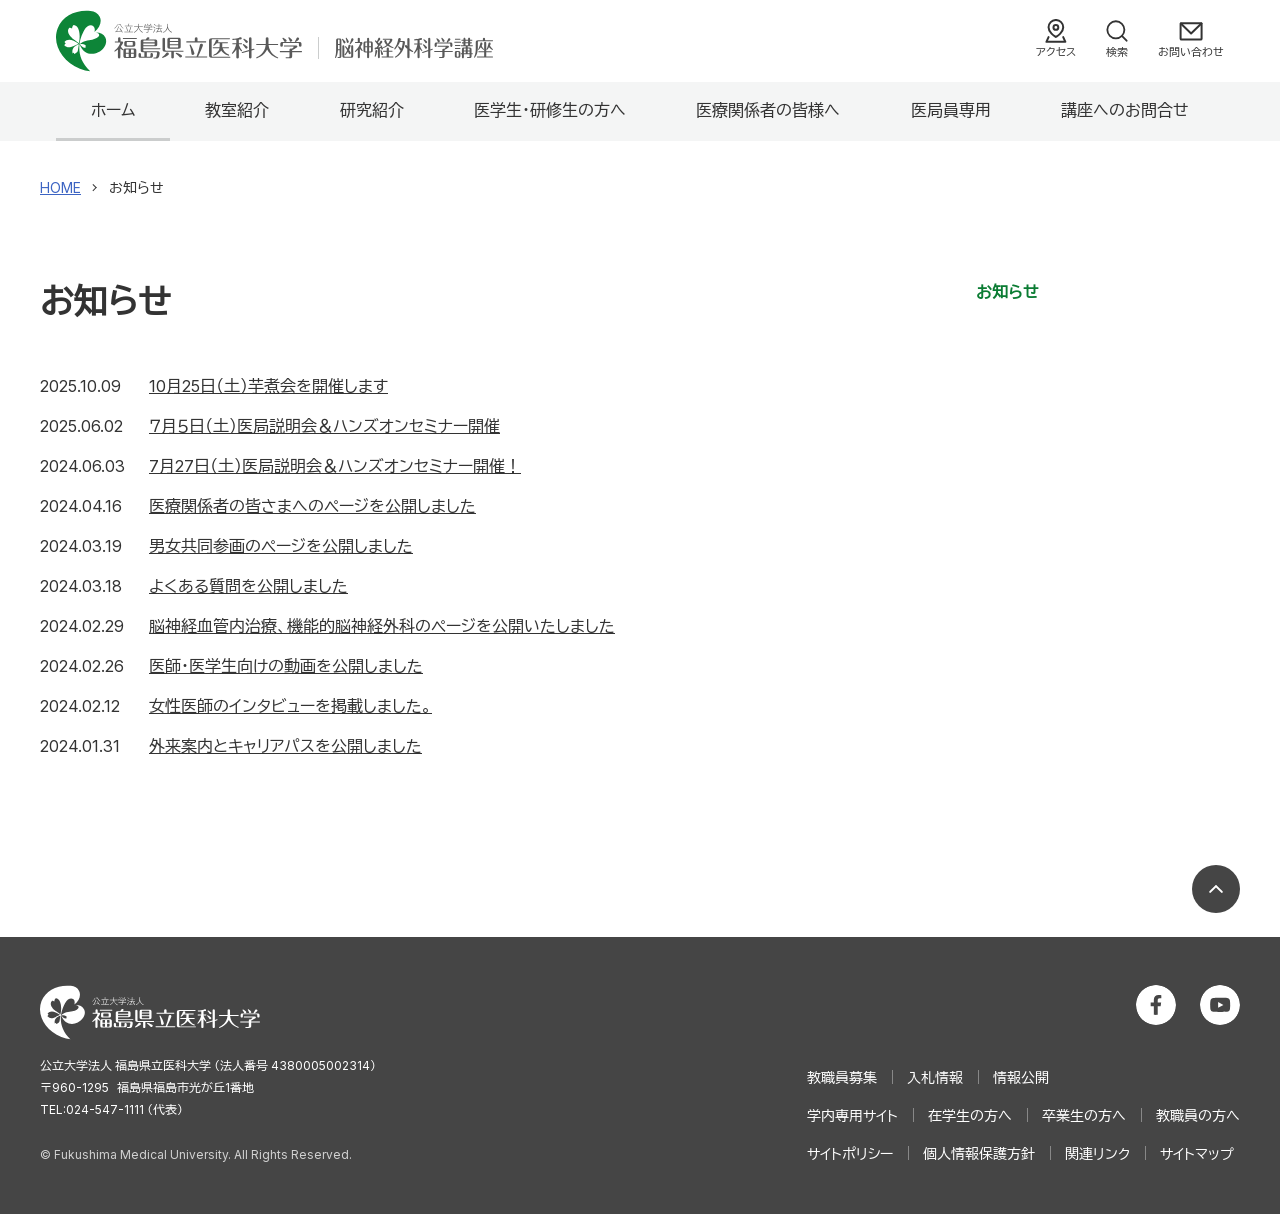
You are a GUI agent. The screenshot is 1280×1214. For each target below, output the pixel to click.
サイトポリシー (850, 1153)
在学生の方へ (970, 1115)
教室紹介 (237, 110)
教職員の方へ (1198, 1115)
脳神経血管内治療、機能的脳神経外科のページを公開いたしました (382, 626)
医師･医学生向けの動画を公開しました (286, 666)
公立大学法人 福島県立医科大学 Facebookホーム (1156, 1005)
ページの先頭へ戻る (1216, 889)
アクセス (1056, 52)
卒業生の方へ (1084, 1115)
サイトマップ (1197, 1153)
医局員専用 (951, 110)
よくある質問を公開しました (248, 586)
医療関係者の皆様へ (768, 110)
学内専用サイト (852, 1115)
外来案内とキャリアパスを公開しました (285, 746)
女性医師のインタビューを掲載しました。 (290, 706)
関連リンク (1097, 1153)
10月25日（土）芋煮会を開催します (268, 386)
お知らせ (1007, 292)
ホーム (113, 110)
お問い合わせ (1191, 52)
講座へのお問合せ (1125, 110)
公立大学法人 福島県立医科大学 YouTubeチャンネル (1220, 1005)
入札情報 (935, 1077)
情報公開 (1021, 1077)
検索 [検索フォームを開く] (1117, 52)
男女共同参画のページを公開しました (281, 546)
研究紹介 (372, 110)
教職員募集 (842, 1077)
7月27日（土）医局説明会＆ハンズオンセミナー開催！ (335, 466)
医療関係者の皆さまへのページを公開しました (312, 506)
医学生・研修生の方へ (550, 110)
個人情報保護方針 (979, 1153)
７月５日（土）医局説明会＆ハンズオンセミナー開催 (324, 426)
